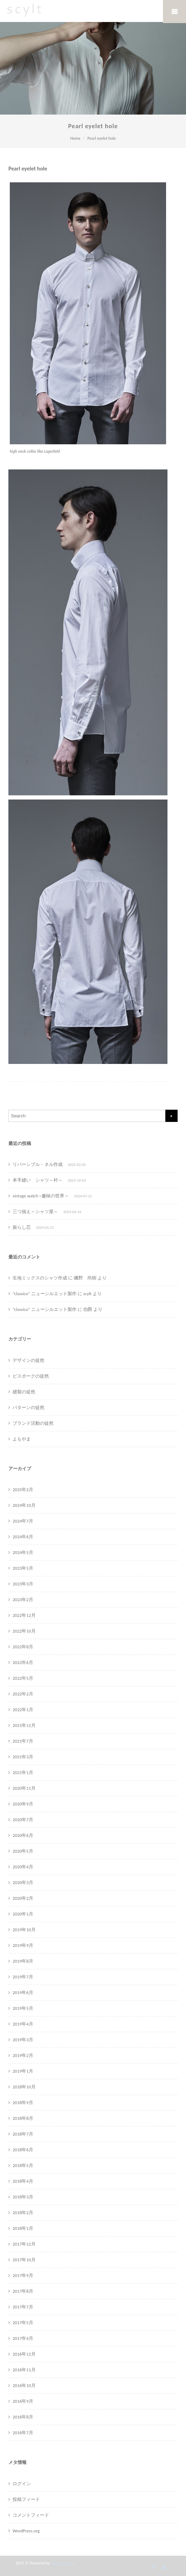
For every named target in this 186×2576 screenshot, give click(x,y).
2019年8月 (23, 1961)
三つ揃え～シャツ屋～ (35, 1211)
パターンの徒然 (28, 1407)
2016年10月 (24, 2385)
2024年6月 (23, 1536)
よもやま (22, 1439)
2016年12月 (24, 2354)
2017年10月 (24, 2259)
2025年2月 (23, 1489)
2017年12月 (24, 2244)
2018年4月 (23, 2181)
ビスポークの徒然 (31, 1376)
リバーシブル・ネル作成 (38, 1164)
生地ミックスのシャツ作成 (40, 1277)
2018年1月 (23, 2228)
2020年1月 (23, 1914)
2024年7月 (23, 1521)
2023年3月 (23, 1583)
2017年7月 (23, 2306)
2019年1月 (23, 2071)
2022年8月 (23, 1646)
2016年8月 (23, 2417)
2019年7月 (23, 1976)
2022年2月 (23, 1693)
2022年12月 (24, 1615)
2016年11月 (24, 2369)
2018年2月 (23, 2212)
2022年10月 (24, 1631)
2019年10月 (24, 1929)
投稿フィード (26, 2499)
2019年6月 (23, 1992)
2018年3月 (23, 2196)
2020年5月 (23, 1851)
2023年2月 (23, 1599)
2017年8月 (23, 2291)
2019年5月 (23, 2008)
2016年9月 (23, 2401)
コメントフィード (31, 2515)
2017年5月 (23, 2322)
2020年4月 (23, 1866)
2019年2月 (23, 2055)
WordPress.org (26, 2530)
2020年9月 (23, 1804)
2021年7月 (23, 1741)
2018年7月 (23, 2134)
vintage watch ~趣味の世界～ (41, 1195)
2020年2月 (23, 1898)
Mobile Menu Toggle (174, 11)
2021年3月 (23, 1756)
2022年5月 (23, 1678)
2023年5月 (23, 1568)
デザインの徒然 (28, 1360)
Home (75, 138)
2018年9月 (23, 2102)
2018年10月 (24, 2086)
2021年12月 (24, 1725)
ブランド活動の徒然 (33, 1423)
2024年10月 (24, 1505)
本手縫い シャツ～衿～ (38, 1180)
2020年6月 (23, 1835)
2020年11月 (24, 1788)
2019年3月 (23, 2039)
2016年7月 (23, 2432)
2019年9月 (23, 1945)
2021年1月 (23, 1772)
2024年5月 (23, 1552)
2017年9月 (23, 2275)
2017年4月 (23, 2338)
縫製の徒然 (24, 1391)
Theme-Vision (62, 2563)
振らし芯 (22, 1227)
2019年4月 (23, 2024)
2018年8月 (23, 2118)
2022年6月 (23, 1662)
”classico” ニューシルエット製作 (45, 1293)
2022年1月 (23, 1709)
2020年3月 (23, 1882)
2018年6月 (23, 2149)
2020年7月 (23, 1819)
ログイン (22, 2483)
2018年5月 (23, 2165)
